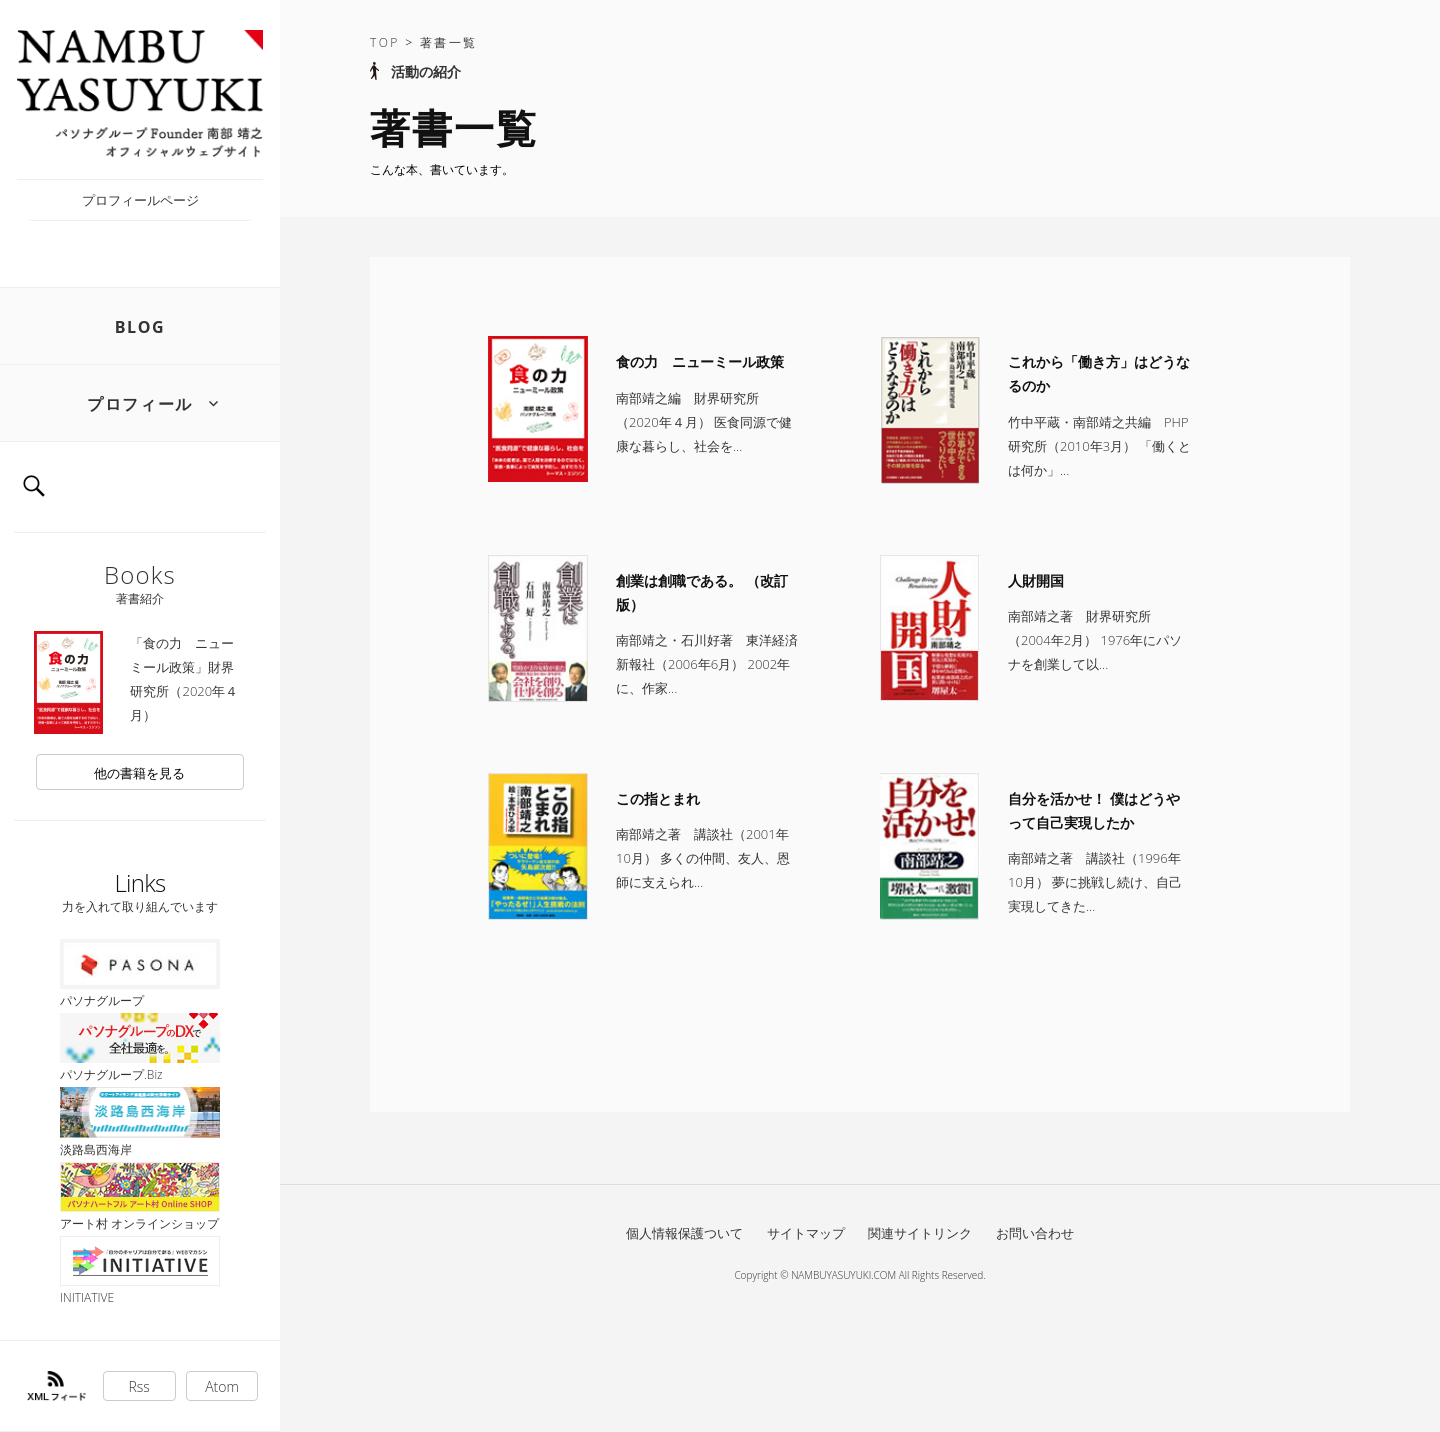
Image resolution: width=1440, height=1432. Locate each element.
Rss (139, 1386)
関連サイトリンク (920, 1233)
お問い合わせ (1035, 1233)
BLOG (140, 327)
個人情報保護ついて (684, 1233)
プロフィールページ (140, 200)
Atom (222, 1386)
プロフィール (140, 404)
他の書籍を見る (139, 773)
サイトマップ (806, 1233)
